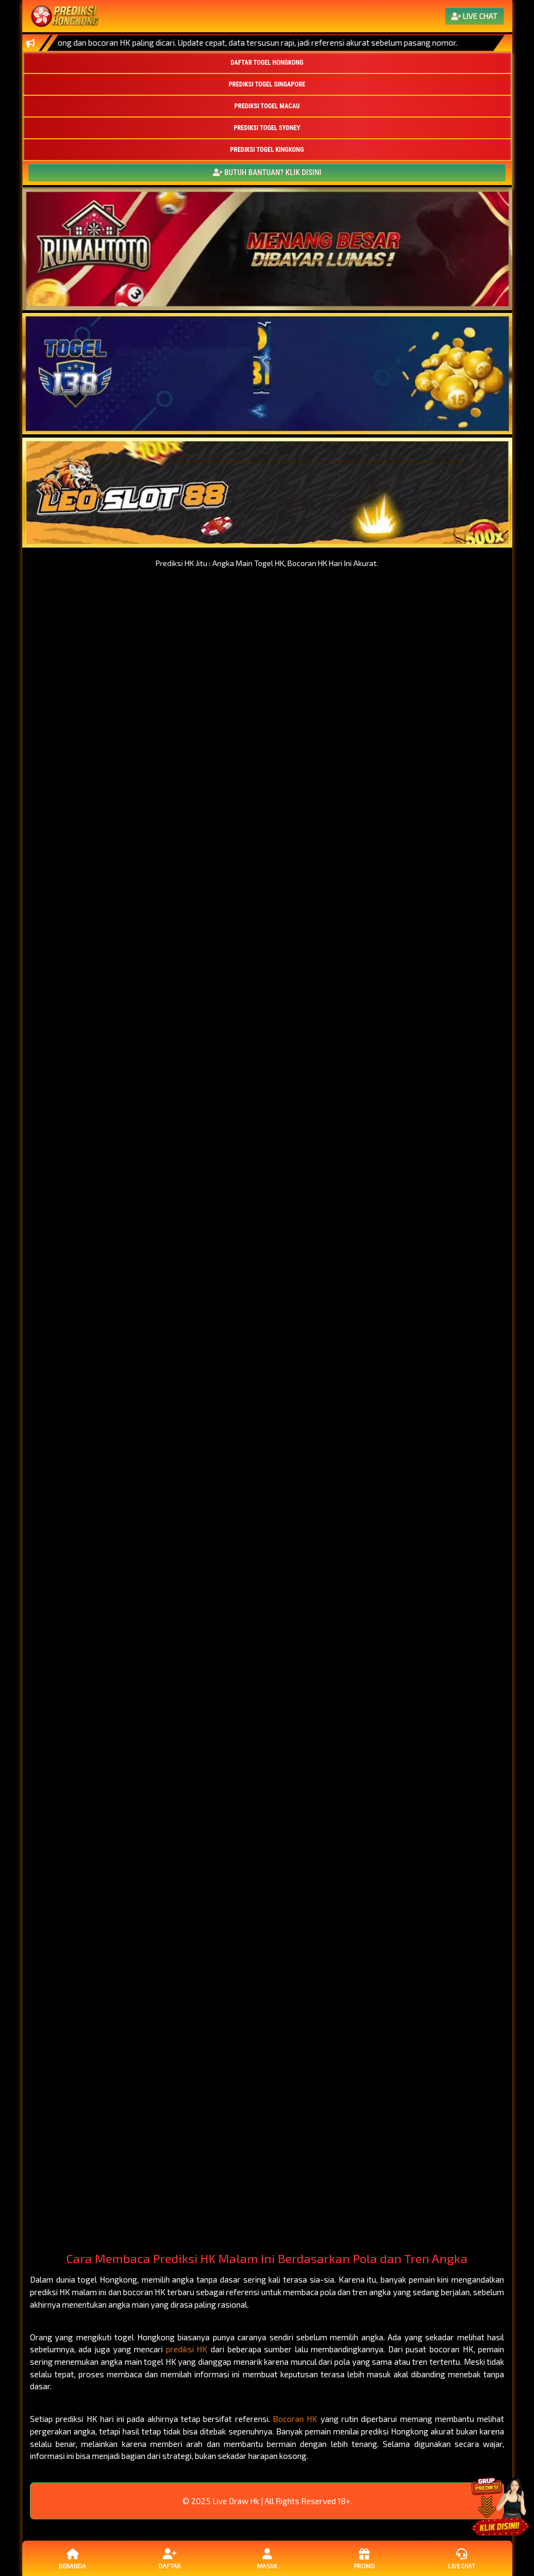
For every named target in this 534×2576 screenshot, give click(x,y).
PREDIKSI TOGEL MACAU (266, 106)
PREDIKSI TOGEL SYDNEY (267, 128)
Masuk (266, 2558)
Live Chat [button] (461, 2558)
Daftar (169, 2558)
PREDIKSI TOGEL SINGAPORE (267, 84)
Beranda (72, 2558)
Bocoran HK (295, 2419)
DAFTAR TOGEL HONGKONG (267, 62)
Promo (364, 2558)
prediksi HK (187, 2349)
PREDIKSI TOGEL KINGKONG (267, 149)
